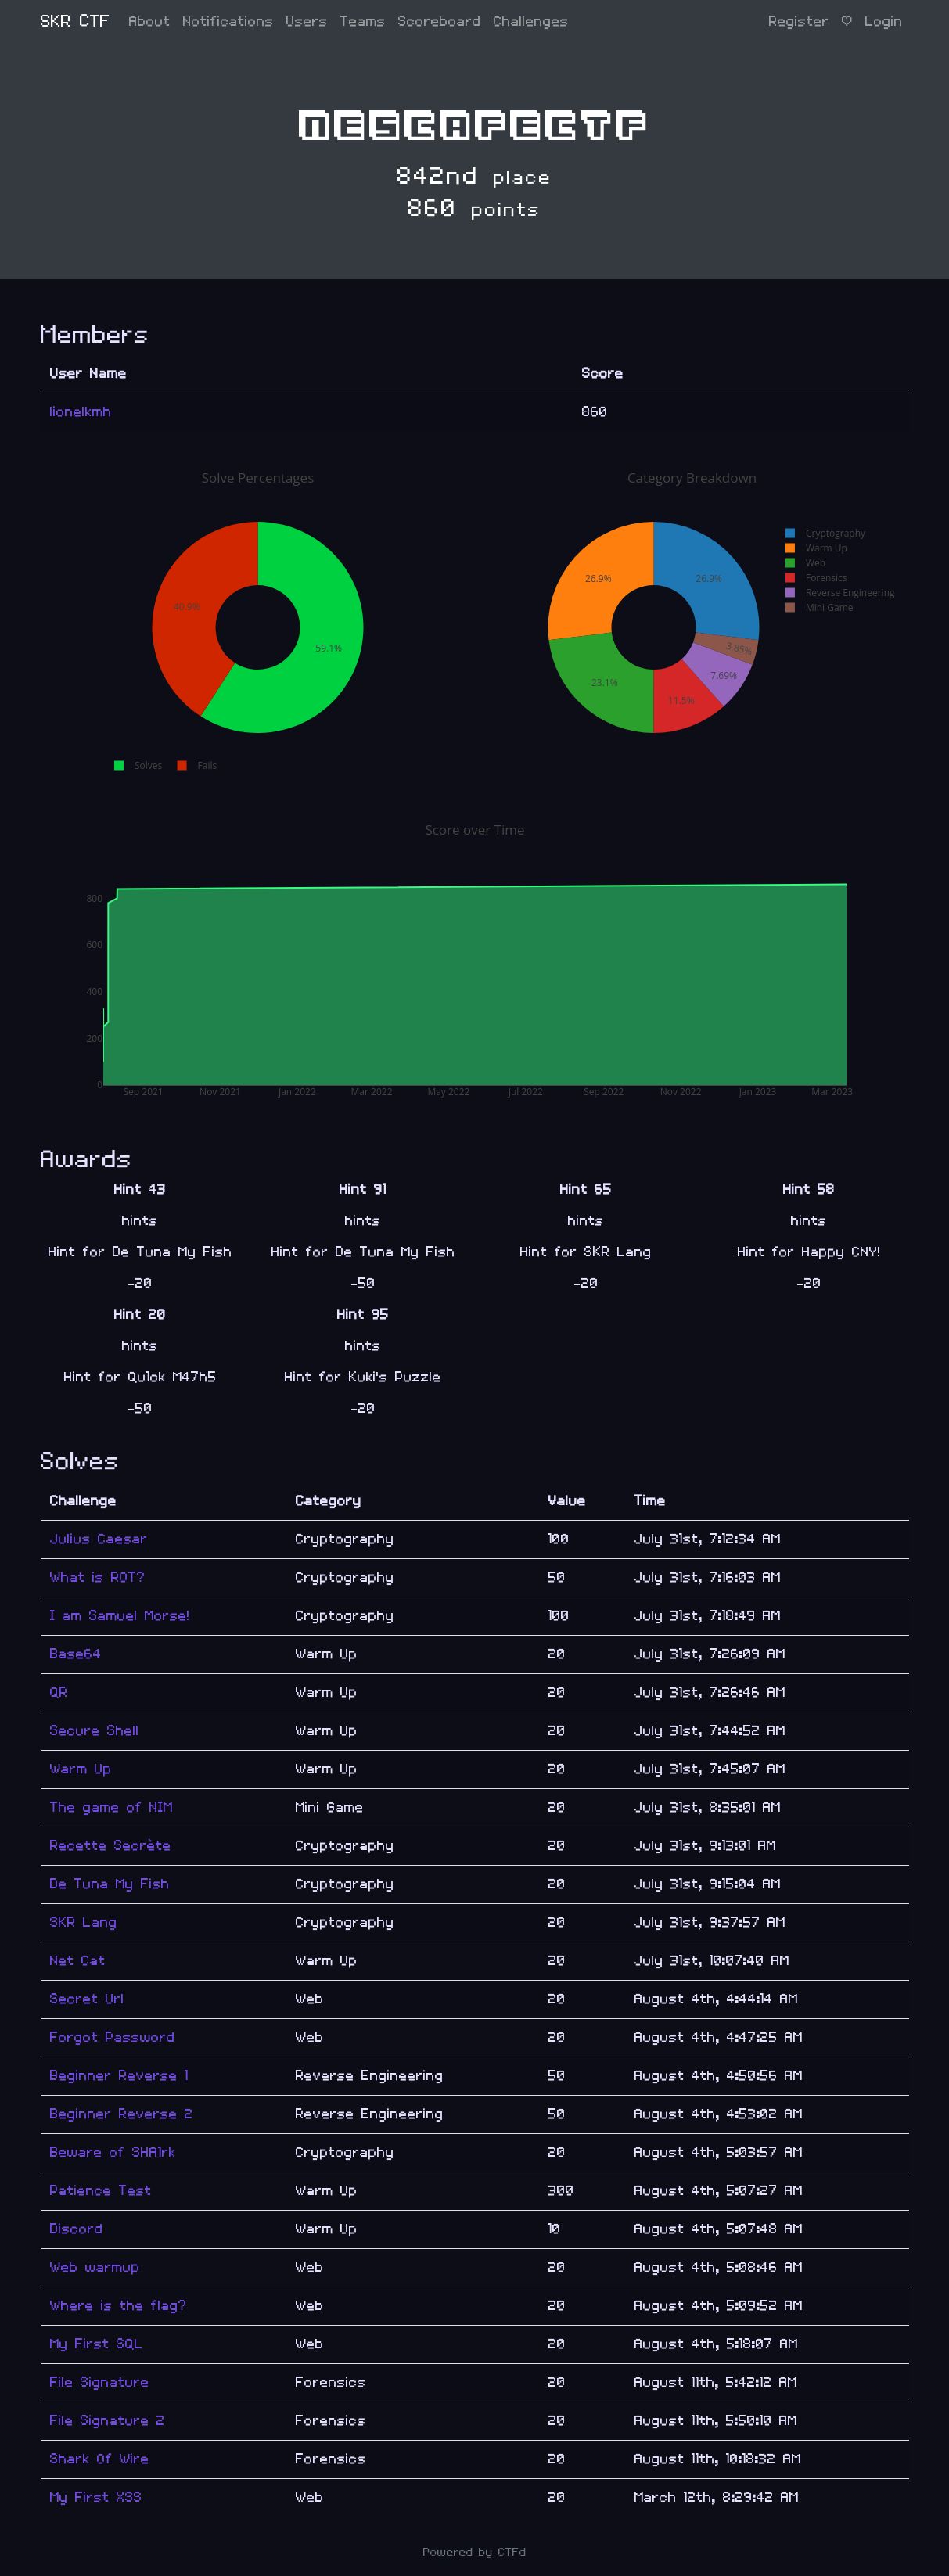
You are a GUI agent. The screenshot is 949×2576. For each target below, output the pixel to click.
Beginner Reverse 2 (121, 2114)
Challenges (531, 21)
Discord (76, 2229)
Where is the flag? (118, 2305)
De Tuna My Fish (110, 1884)
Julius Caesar (99, 1539)
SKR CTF (75, 22)
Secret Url (87, 1999)
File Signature (99, 2382)
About (150, 21)
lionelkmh (81, 411)
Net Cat (78, 1960)
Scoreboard (439, 21)
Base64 (76, 1654)
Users (307, 21)
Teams (363, 21)
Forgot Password (112, 2037)
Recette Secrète (110, 1845)
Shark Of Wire (99, 2459)
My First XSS (96, 2497)
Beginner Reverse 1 (119, 2075)
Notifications (228, 21)
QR (59, 1692)
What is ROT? (98, 1577)
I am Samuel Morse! (120, 1615)
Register (799, 21)
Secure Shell (94, 1730)
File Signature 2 (107, 2420)
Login (884, 21)
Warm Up (81, 1769)
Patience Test (101, 2190)
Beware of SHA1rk (113, 2152)
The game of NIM (111, 1807)
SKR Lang (83, 1922)
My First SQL (96, 2344)
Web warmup (95, 2267)
